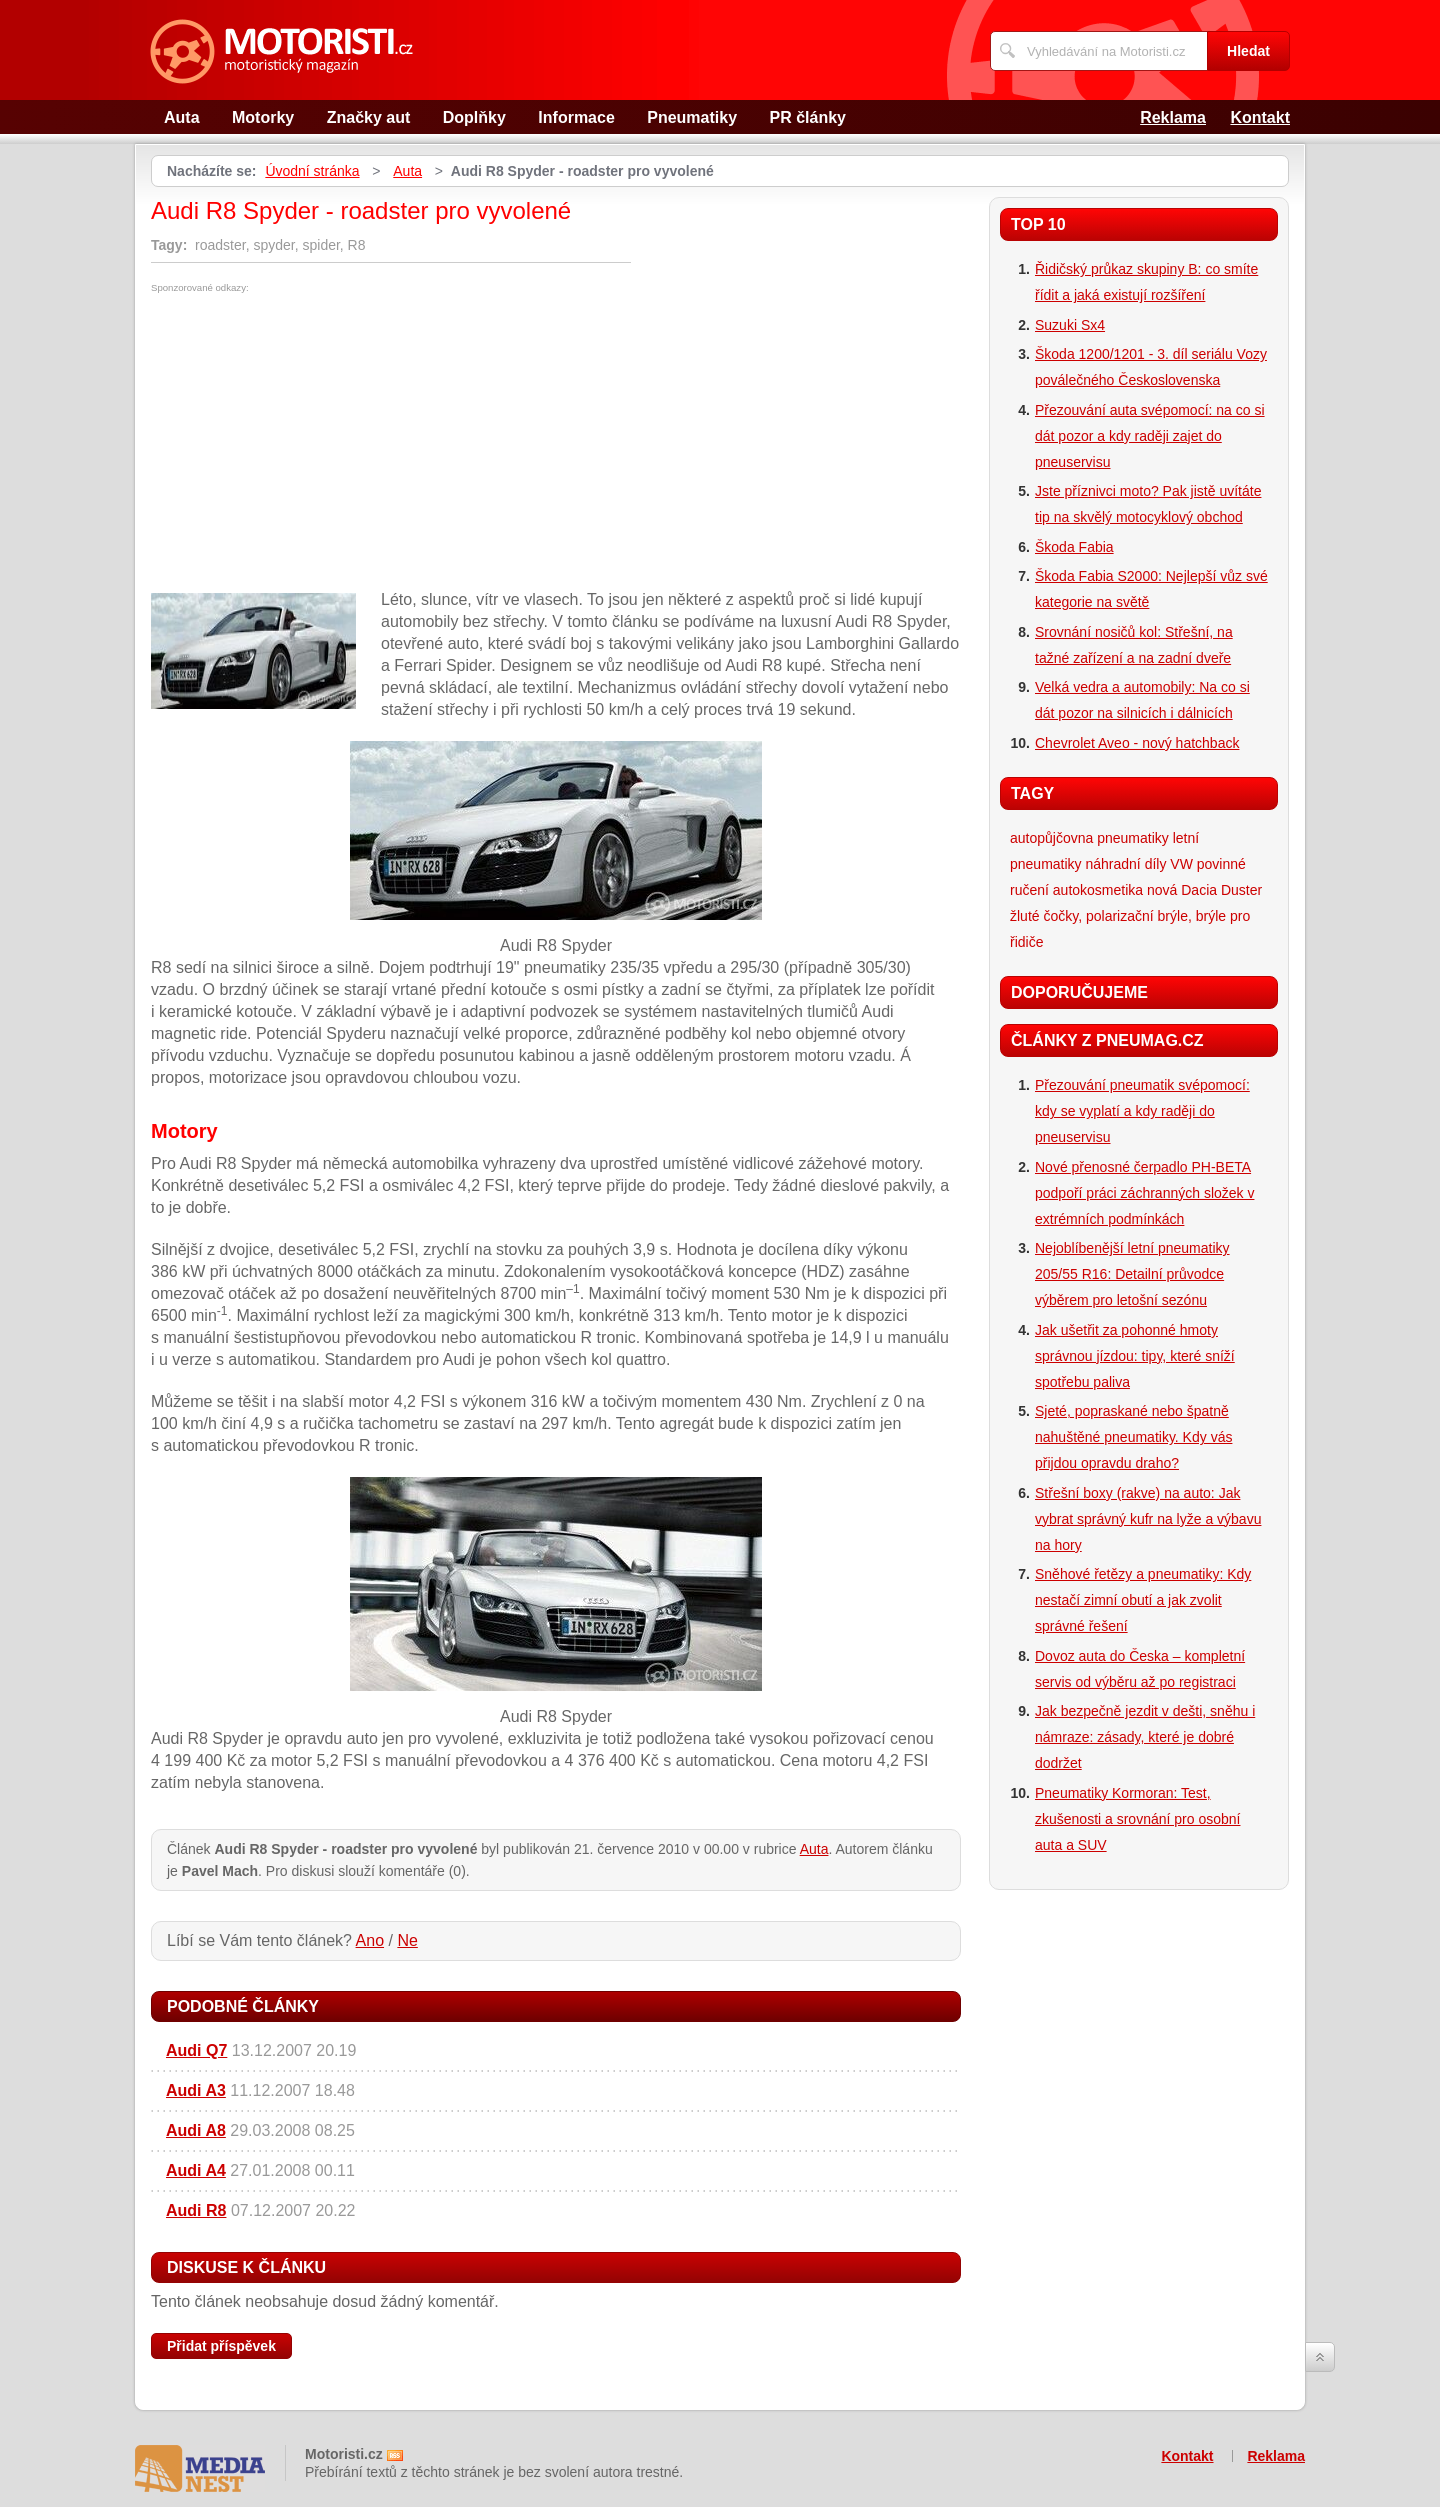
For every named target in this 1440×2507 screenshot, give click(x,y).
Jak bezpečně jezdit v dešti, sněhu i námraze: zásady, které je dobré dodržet (1145, 1737)
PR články (808, 117)
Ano (370, 1940)
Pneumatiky (692, 117)
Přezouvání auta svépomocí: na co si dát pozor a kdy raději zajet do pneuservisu (1150, 436)
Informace (576, 117)
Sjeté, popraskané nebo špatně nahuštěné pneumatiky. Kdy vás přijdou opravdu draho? (1133, 1437)
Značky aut (369, 117)
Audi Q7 (196, 2050)
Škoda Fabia (1074, 547)
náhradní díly (1125, 864)
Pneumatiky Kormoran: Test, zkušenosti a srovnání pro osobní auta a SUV (1137, 1819)
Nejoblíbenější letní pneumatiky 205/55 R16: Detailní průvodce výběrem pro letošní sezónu (1132, 1274)
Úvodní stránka (312, 171)
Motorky (263, 117)
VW (1181, 864)
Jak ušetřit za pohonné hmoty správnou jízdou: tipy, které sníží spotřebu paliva (1135, 1356)
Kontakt (1260, 117)
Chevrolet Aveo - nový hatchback (1137, 743)
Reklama (1173, 117)
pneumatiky (1133, 838)
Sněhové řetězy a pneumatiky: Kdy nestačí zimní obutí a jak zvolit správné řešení (1143, 1600)
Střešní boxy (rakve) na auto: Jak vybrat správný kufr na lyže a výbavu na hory (1148, 1519)
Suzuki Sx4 (1070, 325)
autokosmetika (1098, 890)
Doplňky (474, 117)
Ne (407, 1940)
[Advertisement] (319, 443)
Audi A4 (196, 2170)
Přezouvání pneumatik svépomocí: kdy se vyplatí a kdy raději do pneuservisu (1142, 1111)
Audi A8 (196, 2130)
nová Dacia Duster (1204, 890)
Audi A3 (196, 2090)
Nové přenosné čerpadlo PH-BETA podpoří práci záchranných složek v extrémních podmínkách (1144, 1193)
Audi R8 (196, 2210)
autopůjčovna (1051, 838)
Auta (182, 117)
